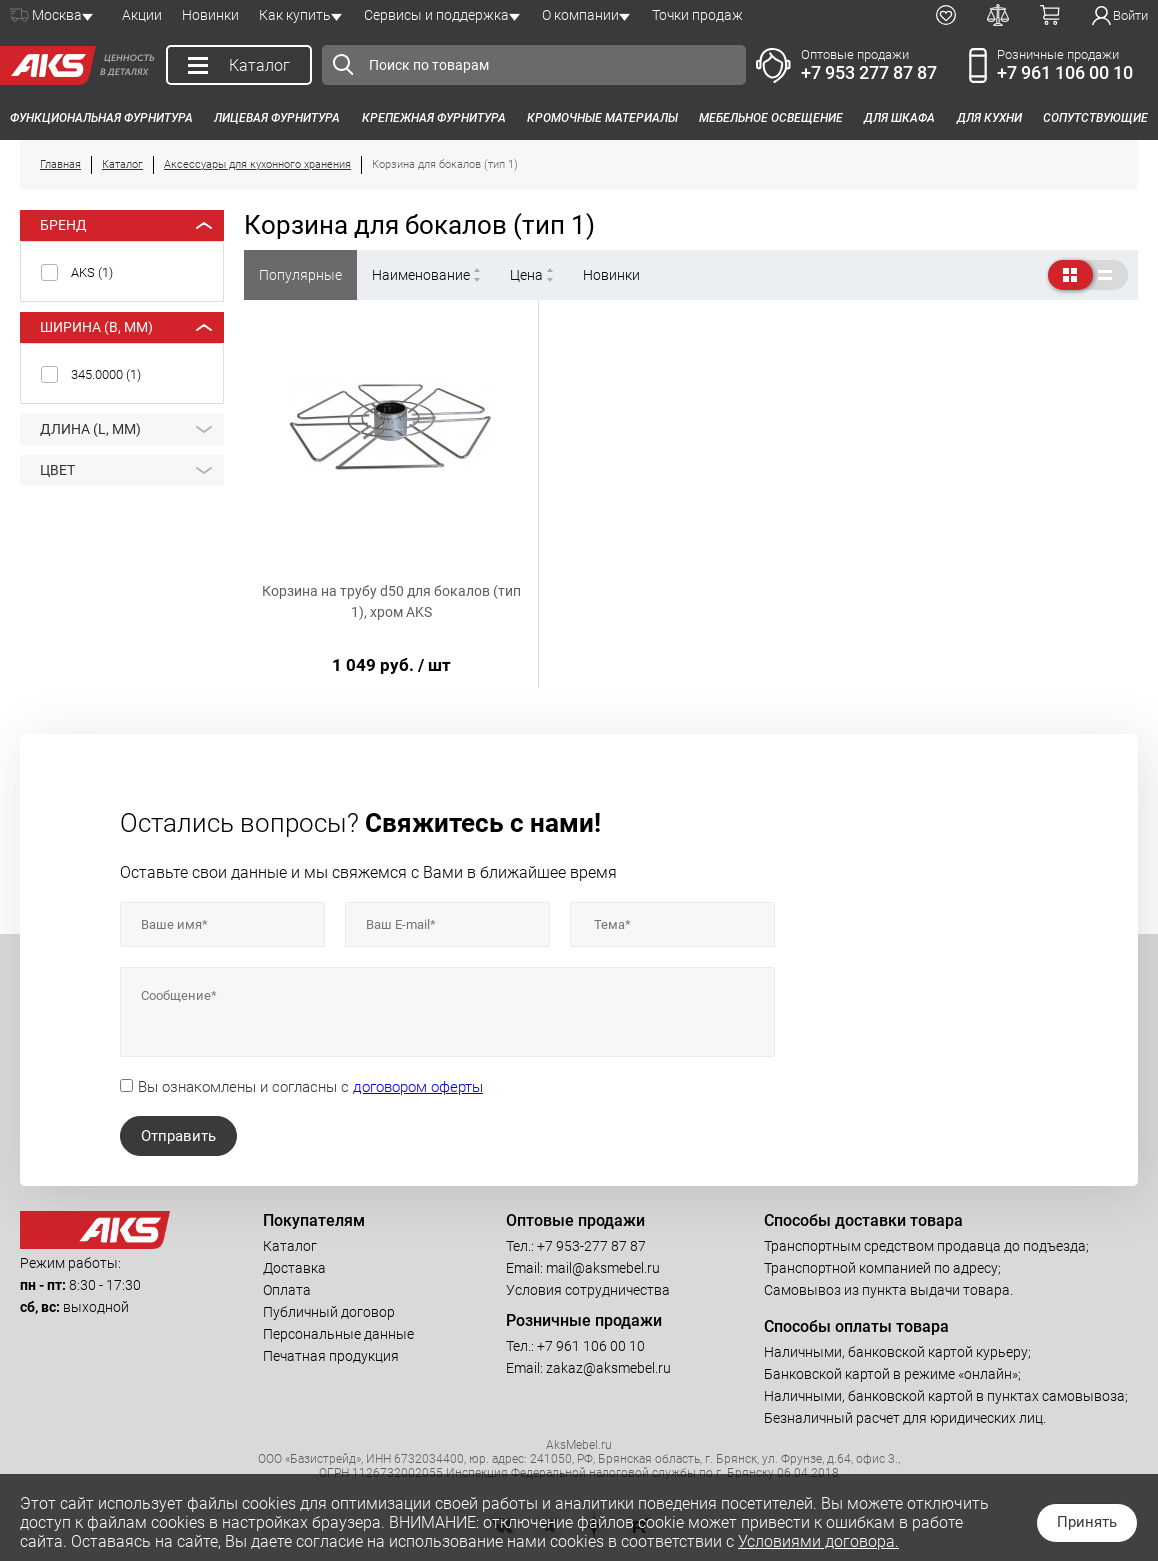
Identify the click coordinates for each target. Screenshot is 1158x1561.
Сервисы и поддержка (436, 15)
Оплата (287, 1290)
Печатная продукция (331, 1356)
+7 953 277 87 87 (869, 72)
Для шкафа (899, 118)
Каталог (290, 1246)
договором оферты (418, 1087)
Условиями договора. (818, 1541)
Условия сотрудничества (588, 1290)
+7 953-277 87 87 (591, 1246)
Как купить (295, 15)
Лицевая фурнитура (277, 118)
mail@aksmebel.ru (603, 1268)
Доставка (294, 1268)
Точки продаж (697, 15)
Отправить (178, 1136)
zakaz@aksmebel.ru (608, 1368)
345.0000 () (106, 374)
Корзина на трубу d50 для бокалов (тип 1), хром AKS (391, 601)
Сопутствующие (1095, 118)
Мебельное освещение (771, 118)
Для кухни (989, 118)
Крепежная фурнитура (434, 118)
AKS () (92, 272)
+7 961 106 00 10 (1065, 72)
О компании (580, 15)
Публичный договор (329, 1312)
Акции (142, 15)
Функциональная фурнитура (101, 118)
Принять (1087, 1522)
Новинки (210, 15)
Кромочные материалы (602, 118)
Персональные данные (338, 1334)
